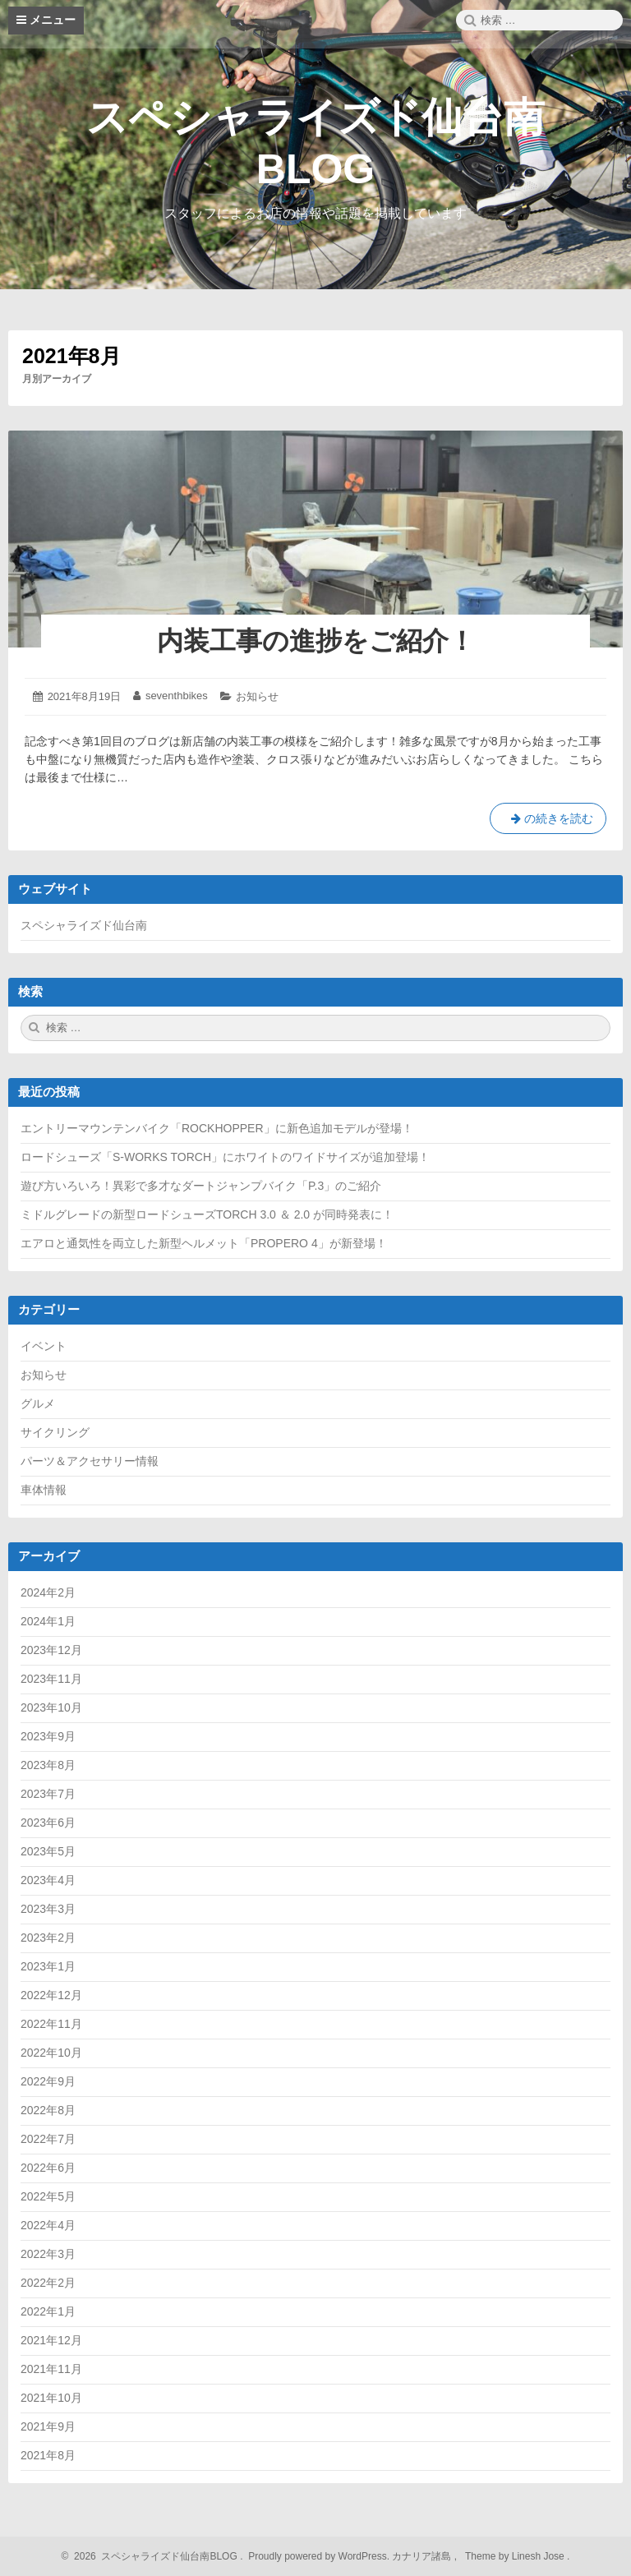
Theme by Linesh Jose (516, 2556)
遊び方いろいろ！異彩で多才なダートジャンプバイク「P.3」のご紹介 (201, 1185)
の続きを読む (548, 821)
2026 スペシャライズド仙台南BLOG (154, 2556)
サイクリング (55, 1432)
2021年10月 (51, 2397)
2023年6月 (48, 1822)
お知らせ (257, 696)
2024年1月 (48, 1621)
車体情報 (44, 1489)
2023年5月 (48, 1851)
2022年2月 (48, 2282)
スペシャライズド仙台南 (84, 925)
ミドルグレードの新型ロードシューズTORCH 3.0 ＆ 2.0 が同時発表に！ (207, 1214)
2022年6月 (48, 2167)
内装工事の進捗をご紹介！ (316, 641)
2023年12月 (51, 1650)
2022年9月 (48, 2081)
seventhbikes (176, 695)
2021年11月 (51, 2369)
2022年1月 (48, 2311)
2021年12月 (51, 2340)
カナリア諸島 (423, 2556)
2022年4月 (48, 2225)
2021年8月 (48, 2455)
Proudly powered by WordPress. (319, 2556)
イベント (44, 1346)
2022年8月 (48, 2110)
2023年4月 (48, 1880)
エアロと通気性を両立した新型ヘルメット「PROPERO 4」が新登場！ (204, 1243)
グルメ (38, 1403)
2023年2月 (48, 1937)
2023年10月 (51, 1707)
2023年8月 (48, 1765)
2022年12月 (51, 1995)
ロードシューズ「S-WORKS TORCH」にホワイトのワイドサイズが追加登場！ (225, 1157)
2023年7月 (48, 1793)
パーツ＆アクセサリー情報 (90, 1461)
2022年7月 (48, 2138)
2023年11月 (51, 1678)
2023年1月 (48, 1966)
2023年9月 (48, 1736)
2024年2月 (48, 1592)
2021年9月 (48, 2426)
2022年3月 (48, 2253)
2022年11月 (51, 2023)
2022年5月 (48, 2196)
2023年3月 (48, 1908)
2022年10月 (51, 2052)
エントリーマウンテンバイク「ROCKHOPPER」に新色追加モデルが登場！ (217, 1128)
